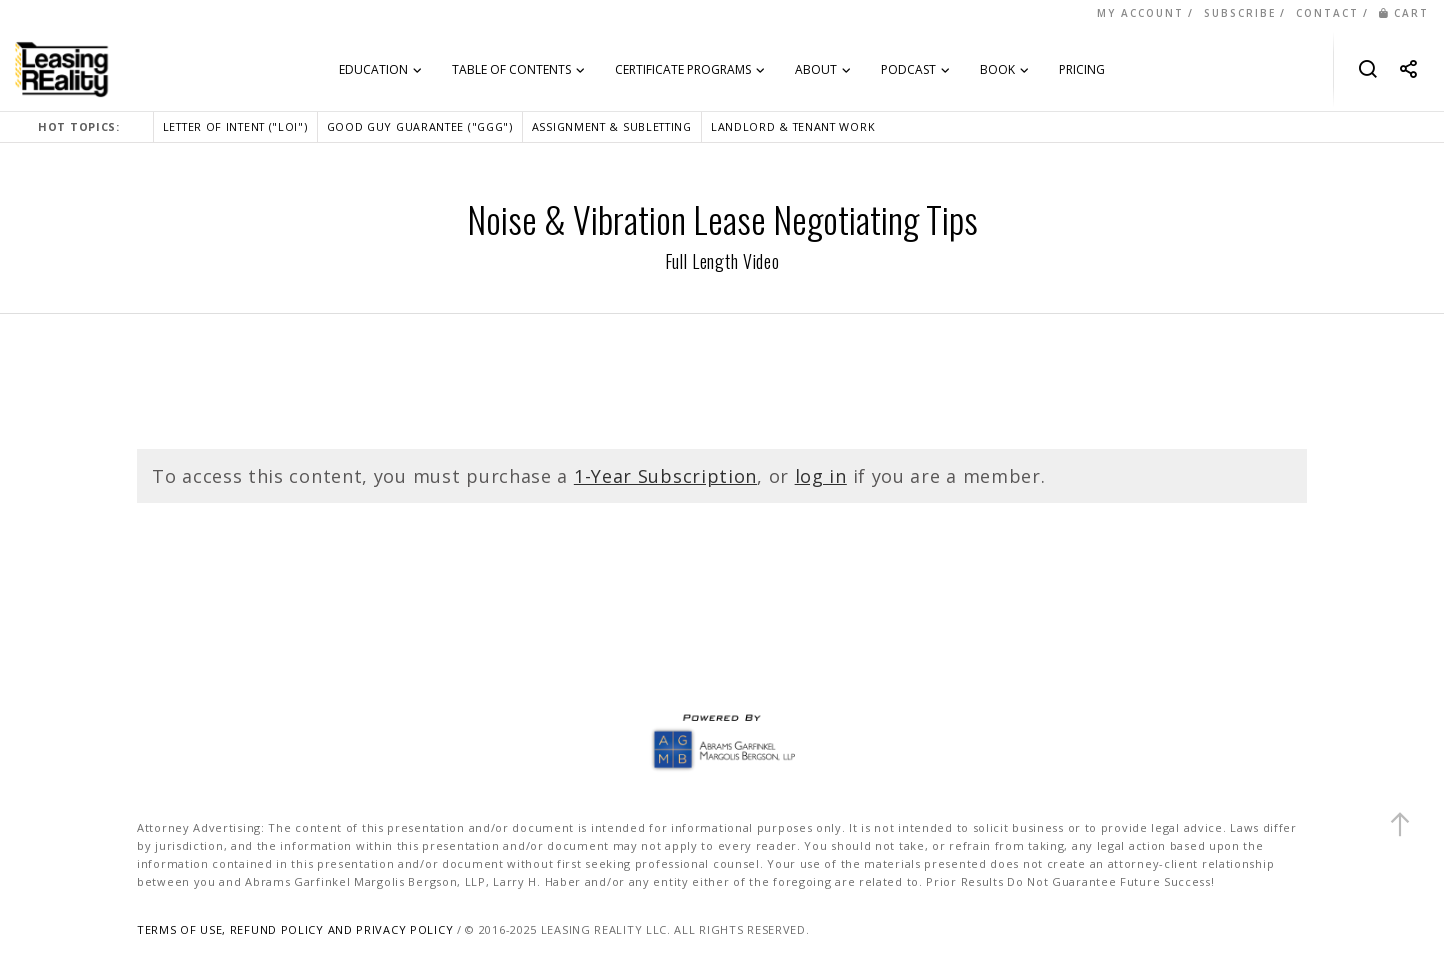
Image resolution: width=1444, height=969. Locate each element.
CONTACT (1327, 13)
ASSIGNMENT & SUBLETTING (612, 126)
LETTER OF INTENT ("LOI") (235, 126)
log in (821, 476)
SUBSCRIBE (1240, 13)
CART (1404, 13)
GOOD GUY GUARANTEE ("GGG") (420, 126)
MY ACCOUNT (1140, 13)
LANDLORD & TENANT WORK (793, 126)
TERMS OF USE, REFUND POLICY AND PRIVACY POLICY (295, 929)
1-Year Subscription (665, 476)
